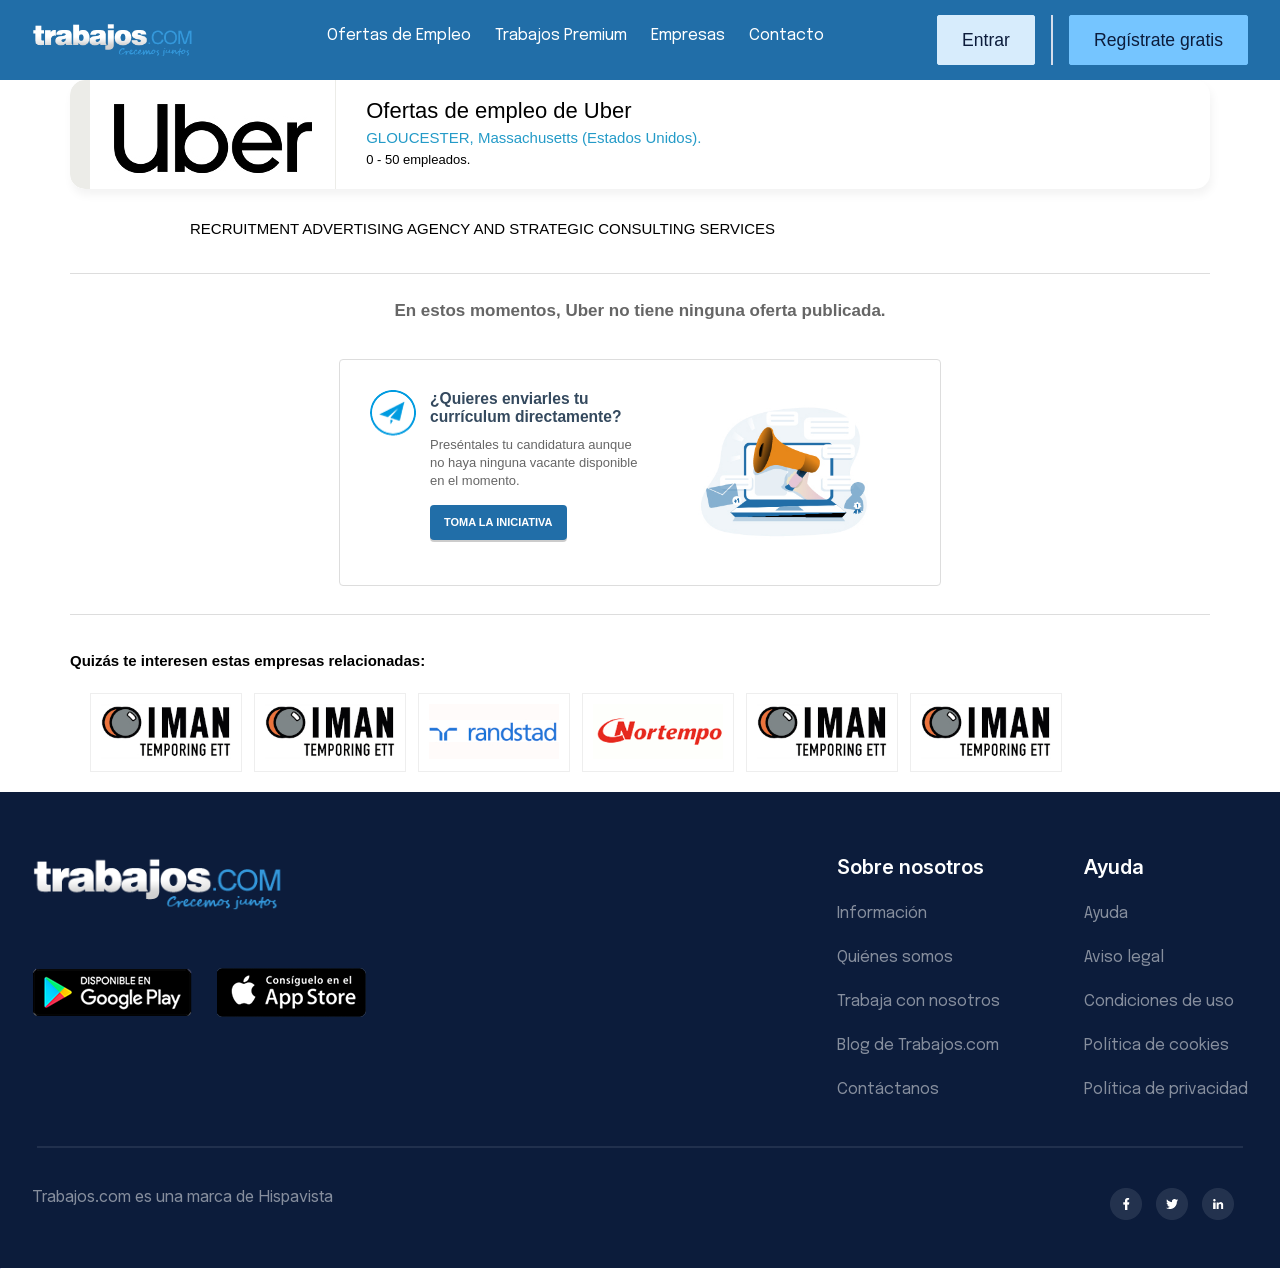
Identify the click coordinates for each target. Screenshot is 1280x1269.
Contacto (786, 35)
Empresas (688, 35)
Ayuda (1106, 913)
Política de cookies (1156, 1045)
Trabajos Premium (561, 35)
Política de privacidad (1166, 1089)
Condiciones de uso (1159, 1001)
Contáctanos (888, 1089)
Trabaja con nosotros (918, 1001)
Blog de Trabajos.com (918, 1045)
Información (882, 913)
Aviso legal (1124, 957)
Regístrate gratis (1158, 40)
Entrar (986, 40)
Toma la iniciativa (498, 522)
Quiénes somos (895, 957)
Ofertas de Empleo (399, 35)
